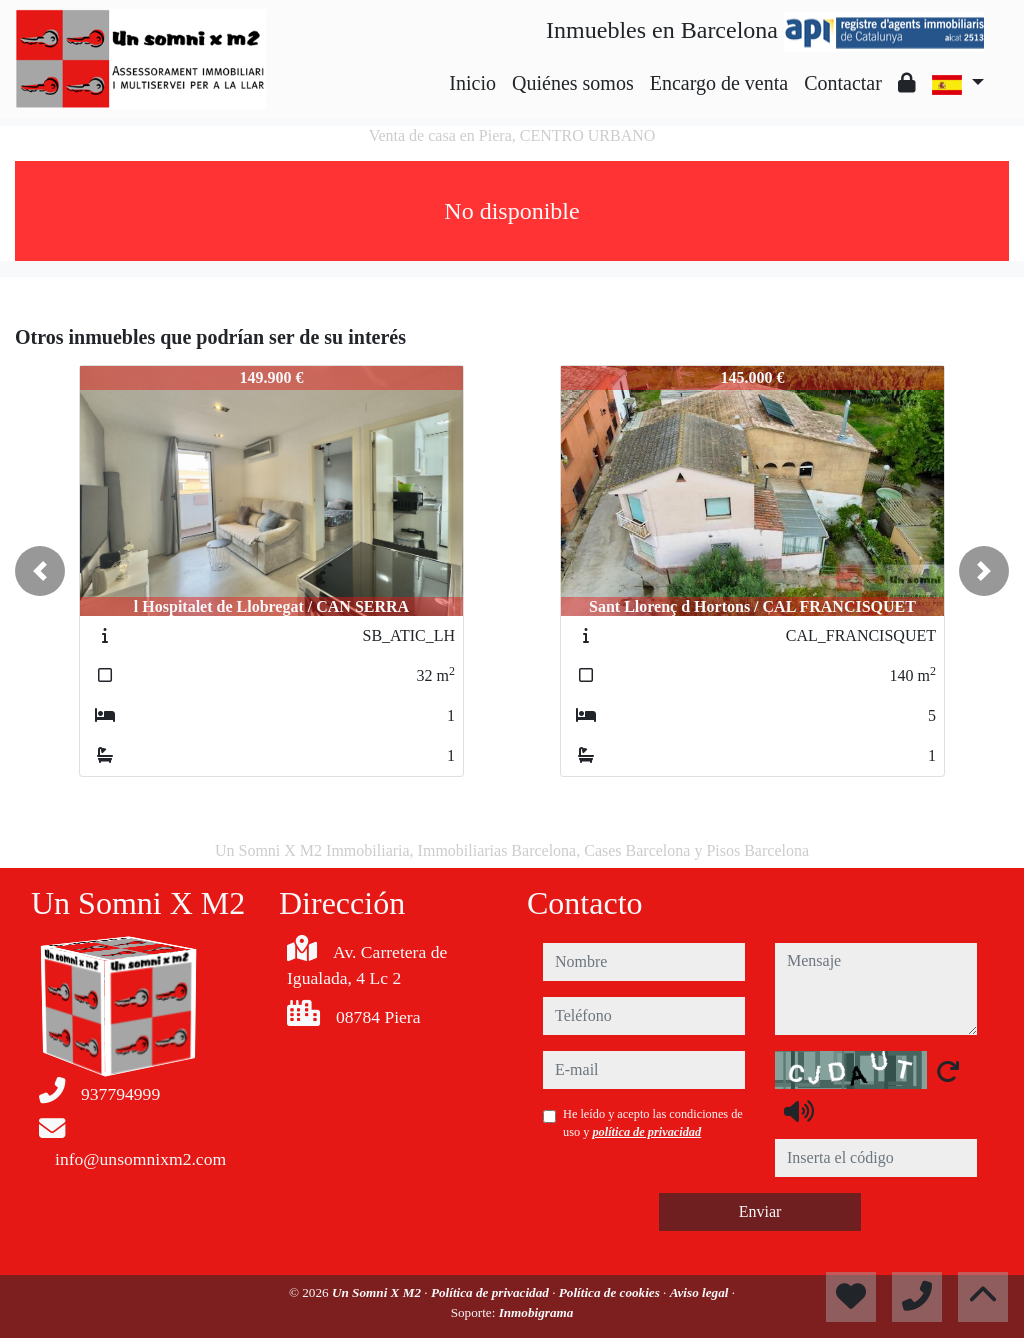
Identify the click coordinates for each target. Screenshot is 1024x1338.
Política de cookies (611, 1292)
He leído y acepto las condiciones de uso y (653, 1123)
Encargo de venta (719, 83)
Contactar (843, 83)
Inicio (472, 83)
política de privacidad (646, 1132)
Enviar (760, 1211)
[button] (40, 571)
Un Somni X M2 (378, 1292)
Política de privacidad (491, 1292)
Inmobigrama (536, 1312)
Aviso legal (701, 1292)
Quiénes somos (573, 83)
